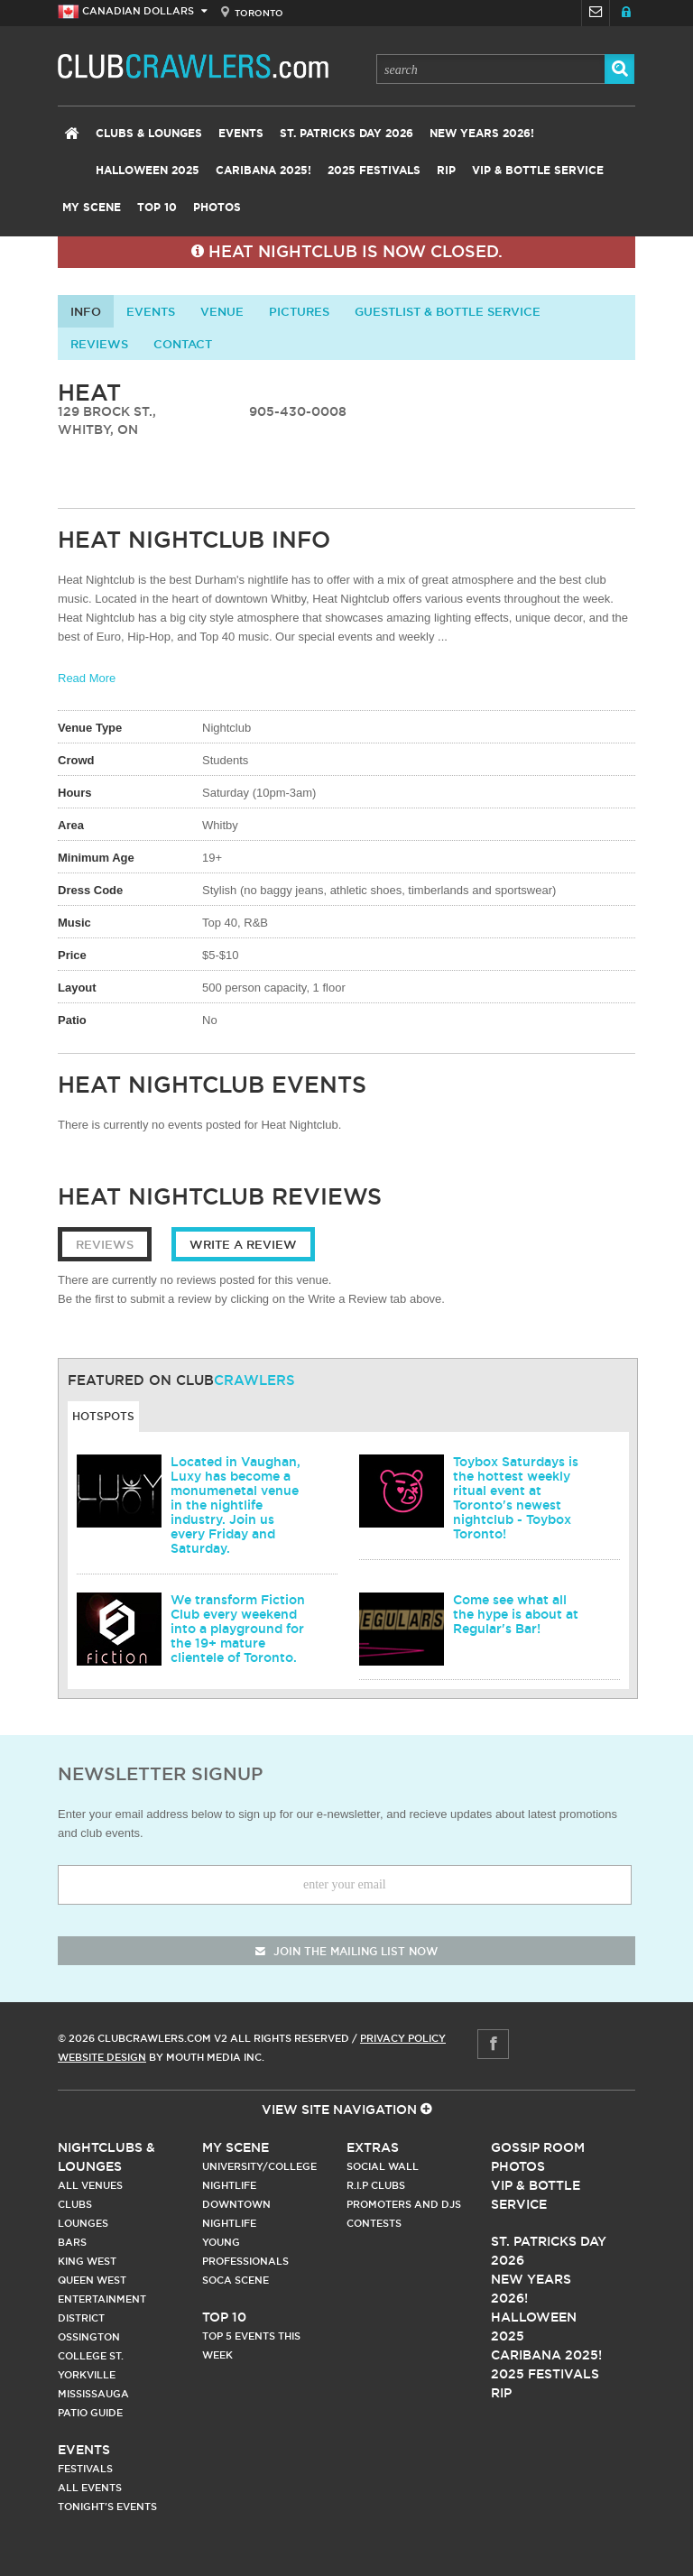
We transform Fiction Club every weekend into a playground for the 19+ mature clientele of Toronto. (238, 1629)
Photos (217, 207)
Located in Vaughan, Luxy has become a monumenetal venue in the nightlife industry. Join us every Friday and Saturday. (235, 1505)
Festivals (85, 2468)
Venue (222, 311)
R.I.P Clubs (375, 2185)
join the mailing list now (346, 1951)
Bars (72, 2242)
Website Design (102, 2057)
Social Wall (382, 2166)
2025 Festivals (374, 170)
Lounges (83, 2223)
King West (87, 2261)
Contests (374, 2223)
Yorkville (87, 2374)
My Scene (91, 207)
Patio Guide (90, 2412)
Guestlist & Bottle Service (448, 311)
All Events (90, 2487)
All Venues (90, 2185)
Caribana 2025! (263, 170)
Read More (87, 678)
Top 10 (157, 207)
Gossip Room (538, 2147)
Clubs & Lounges (149, 133)
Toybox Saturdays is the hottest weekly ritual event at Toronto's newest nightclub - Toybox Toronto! (515, 1497)
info (85, 311)
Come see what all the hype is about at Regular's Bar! (515, 1614)
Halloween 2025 (147, 170)
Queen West (92, 2280)
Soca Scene (235, 2280)
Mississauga (93, 2393)
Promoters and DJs (403, 2204)
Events (240, 133)
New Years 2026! (482, 133)
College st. (91, 2355)
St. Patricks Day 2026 (346, 133)
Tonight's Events (107, 2506)
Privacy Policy (403, 2038)
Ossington (89, 2336)
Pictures (299, 311)
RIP (446, 170)
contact (182, 343)
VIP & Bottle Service (538, 170)
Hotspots (103, 1416)
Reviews (99, 343)
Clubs (75, 2204)
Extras (372, 2147)
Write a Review (243, 1244)
